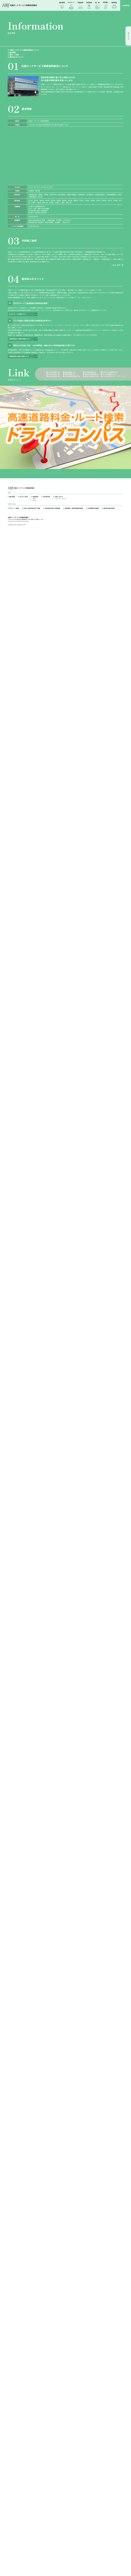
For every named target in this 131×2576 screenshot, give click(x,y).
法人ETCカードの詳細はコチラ (23, 314)
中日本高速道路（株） (54, 372)
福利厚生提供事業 (109, 508)
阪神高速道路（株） (70, 372)
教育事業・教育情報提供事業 (74, 508)
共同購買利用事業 (93, 508)
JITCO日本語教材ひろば (109, 374)
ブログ (34, 500)
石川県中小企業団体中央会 (110, 372)
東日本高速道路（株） (54, 376)
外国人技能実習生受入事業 (31, 508)
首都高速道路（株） (70, 374)
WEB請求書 (125, 5)
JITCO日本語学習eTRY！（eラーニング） (114, 376)
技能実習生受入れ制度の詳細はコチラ (23, 339)
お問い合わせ (128, 36)
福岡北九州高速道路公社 (91, 374)
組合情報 (12, 497)
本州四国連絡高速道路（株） (73, 376)
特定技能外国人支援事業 (52, 508)
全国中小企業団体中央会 (91, 376)
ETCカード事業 (14, 508)
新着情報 (35, 497)
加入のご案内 (24, 497)
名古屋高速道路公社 (90, 372)
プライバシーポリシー (61, 498)
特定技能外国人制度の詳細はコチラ (23, 356)
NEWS (34, 498)
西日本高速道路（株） (54, 374)
